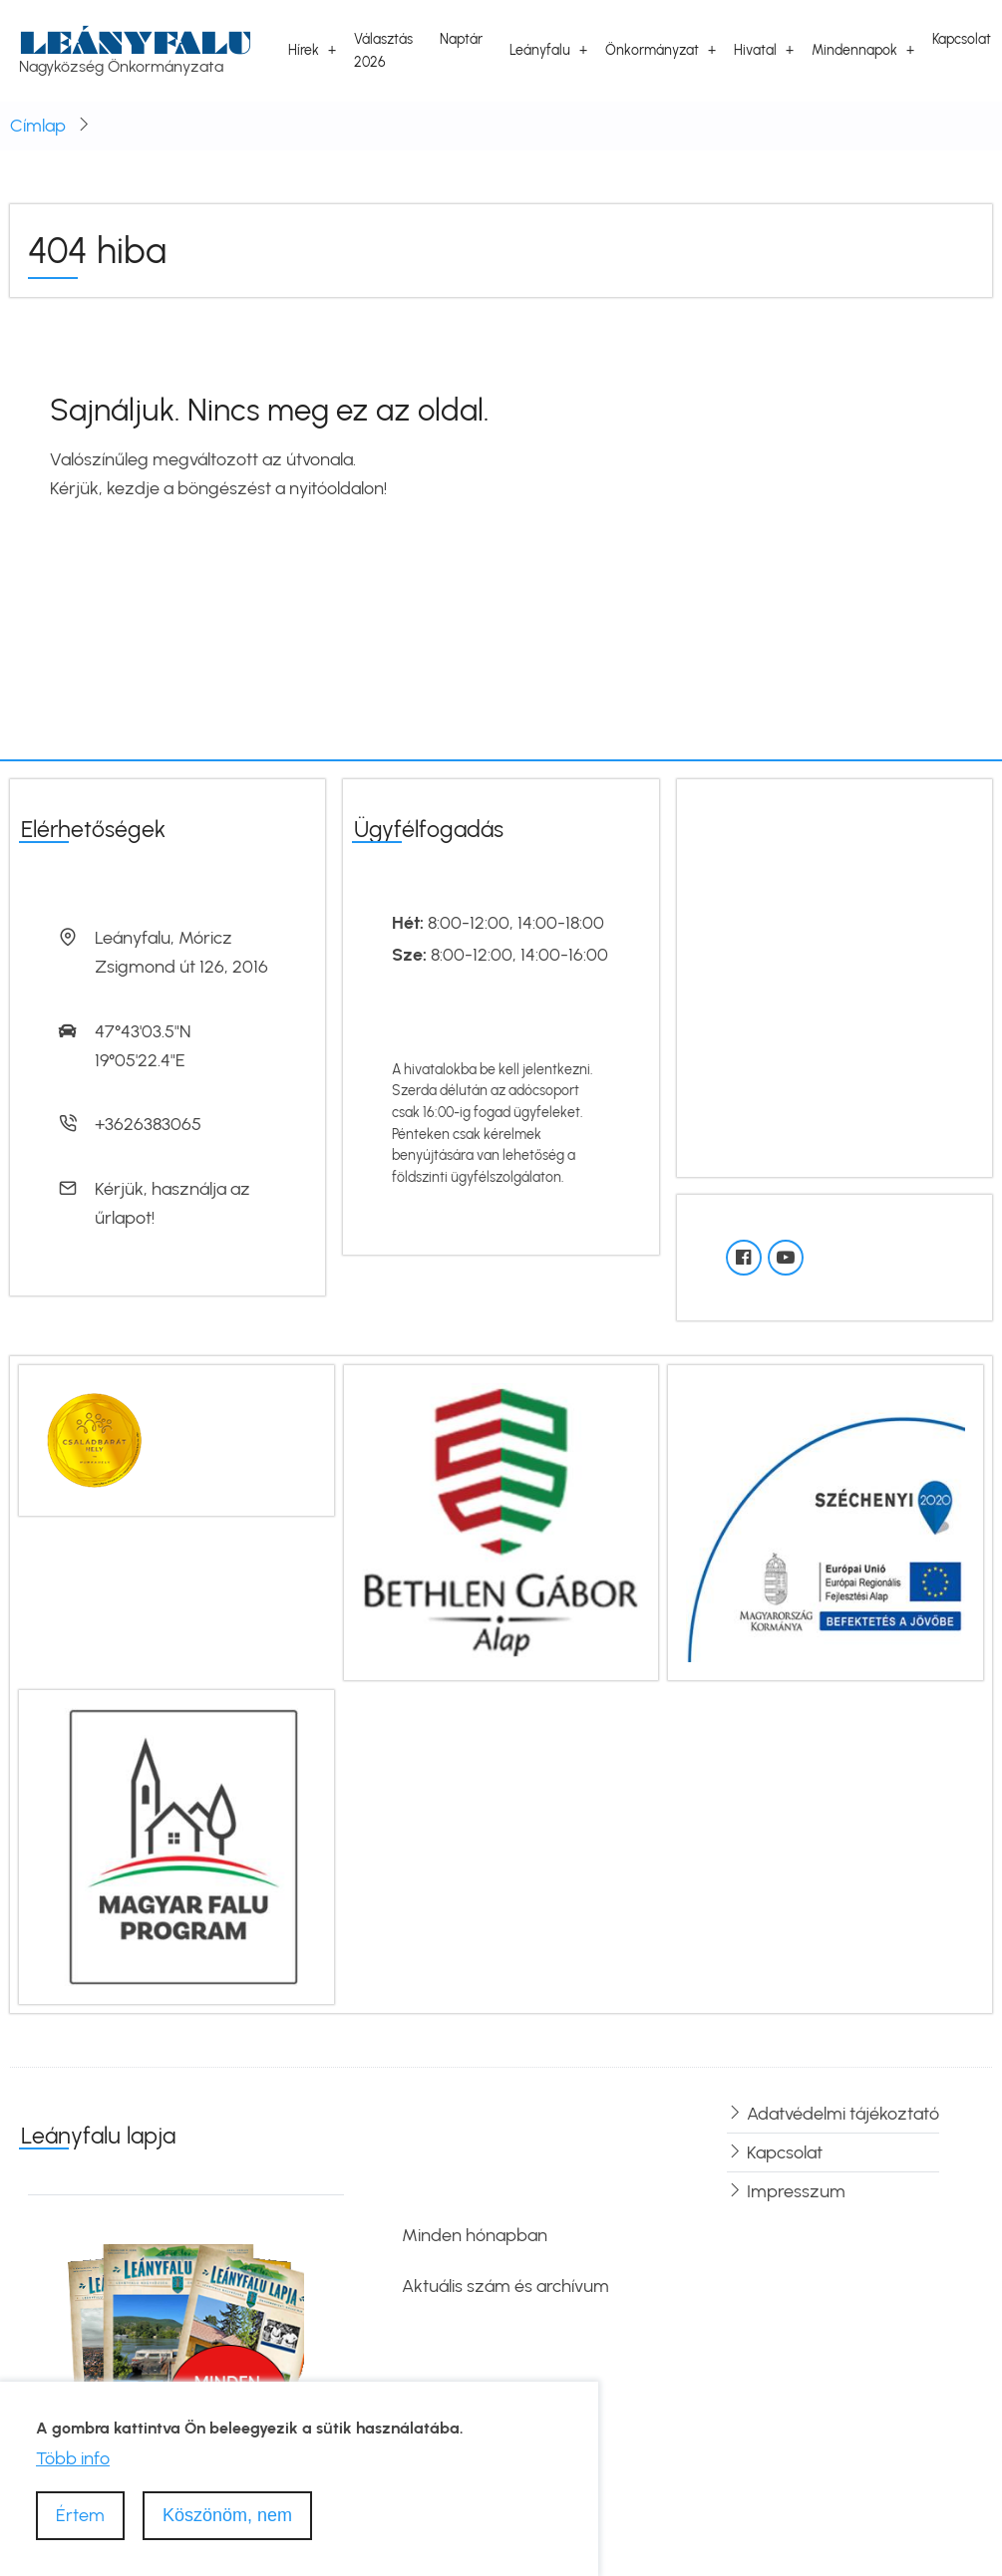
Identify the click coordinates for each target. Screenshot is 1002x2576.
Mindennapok (854, 50)
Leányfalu (135, 42)
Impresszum (796, 2191)
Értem (80, 2515)
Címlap (38, 126)
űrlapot (123, 1218)
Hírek (303, 50)
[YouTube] (786, 1258)
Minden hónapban (474, 2235)
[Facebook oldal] (744, 1258)
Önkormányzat (652, 50)
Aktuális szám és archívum (505, 2286)
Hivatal (755, 50)
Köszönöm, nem (227, 2515)
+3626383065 (148, 1124)
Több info (73, 2458)
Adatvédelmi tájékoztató (843, 2114)
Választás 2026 (383, 50)
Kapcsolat (961, 39)
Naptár (461, 39)
